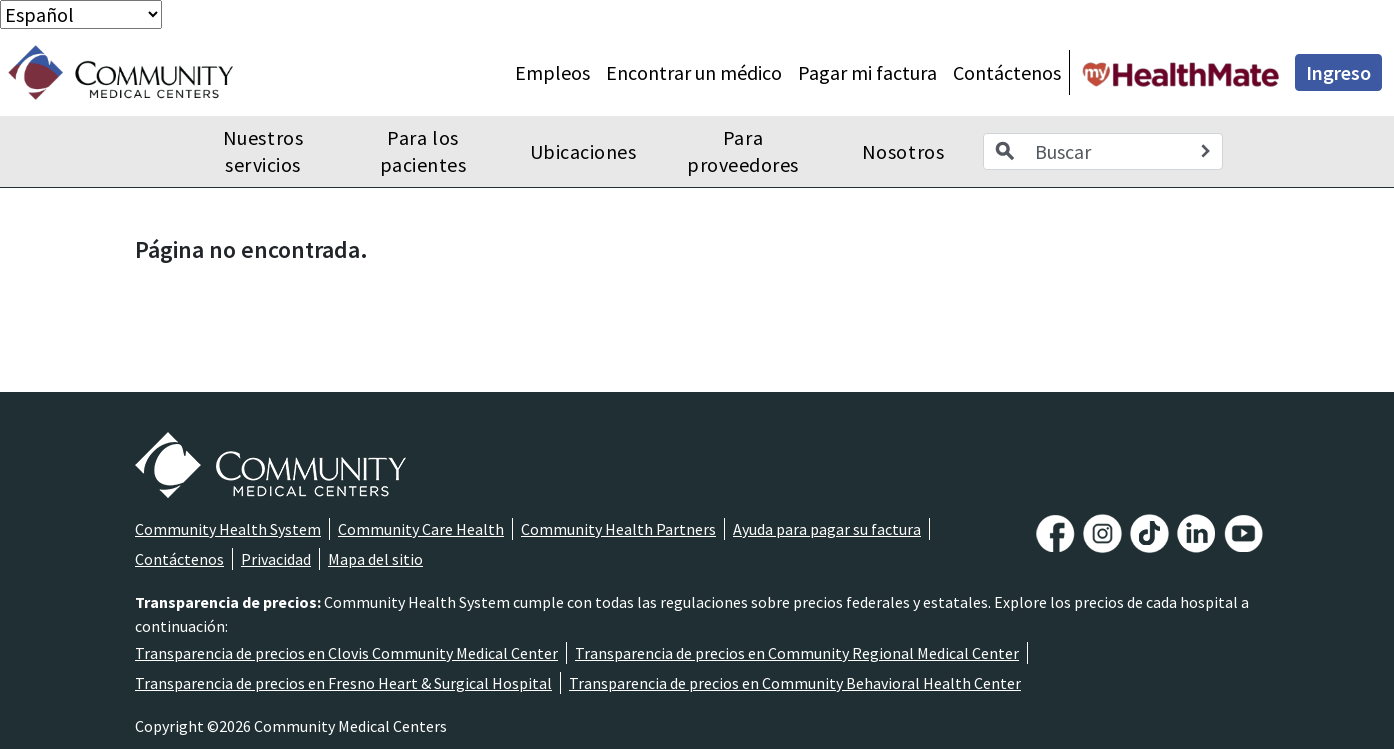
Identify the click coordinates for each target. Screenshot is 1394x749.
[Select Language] (81, 14)
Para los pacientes (423, 151)
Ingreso (1338, 72)
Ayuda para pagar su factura (827, 529)
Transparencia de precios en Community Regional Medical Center (797, 653)
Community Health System (228, 529)
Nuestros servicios (263, 151)
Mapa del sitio (375, 559)
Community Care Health (421, 529)
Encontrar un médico (694, 72)
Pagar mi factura (867, 72)
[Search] (1205, 152)
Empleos (552, 72)
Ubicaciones (583, 151)
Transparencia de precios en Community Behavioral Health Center (795, 683)
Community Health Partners (618, 529)
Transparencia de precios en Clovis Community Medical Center (346, 653)
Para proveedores (743, 151)
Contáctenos (1007, 72)
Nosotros (903, 151)
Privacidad (276, 559)
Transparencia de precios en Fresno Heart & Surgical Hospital (343, 683)
